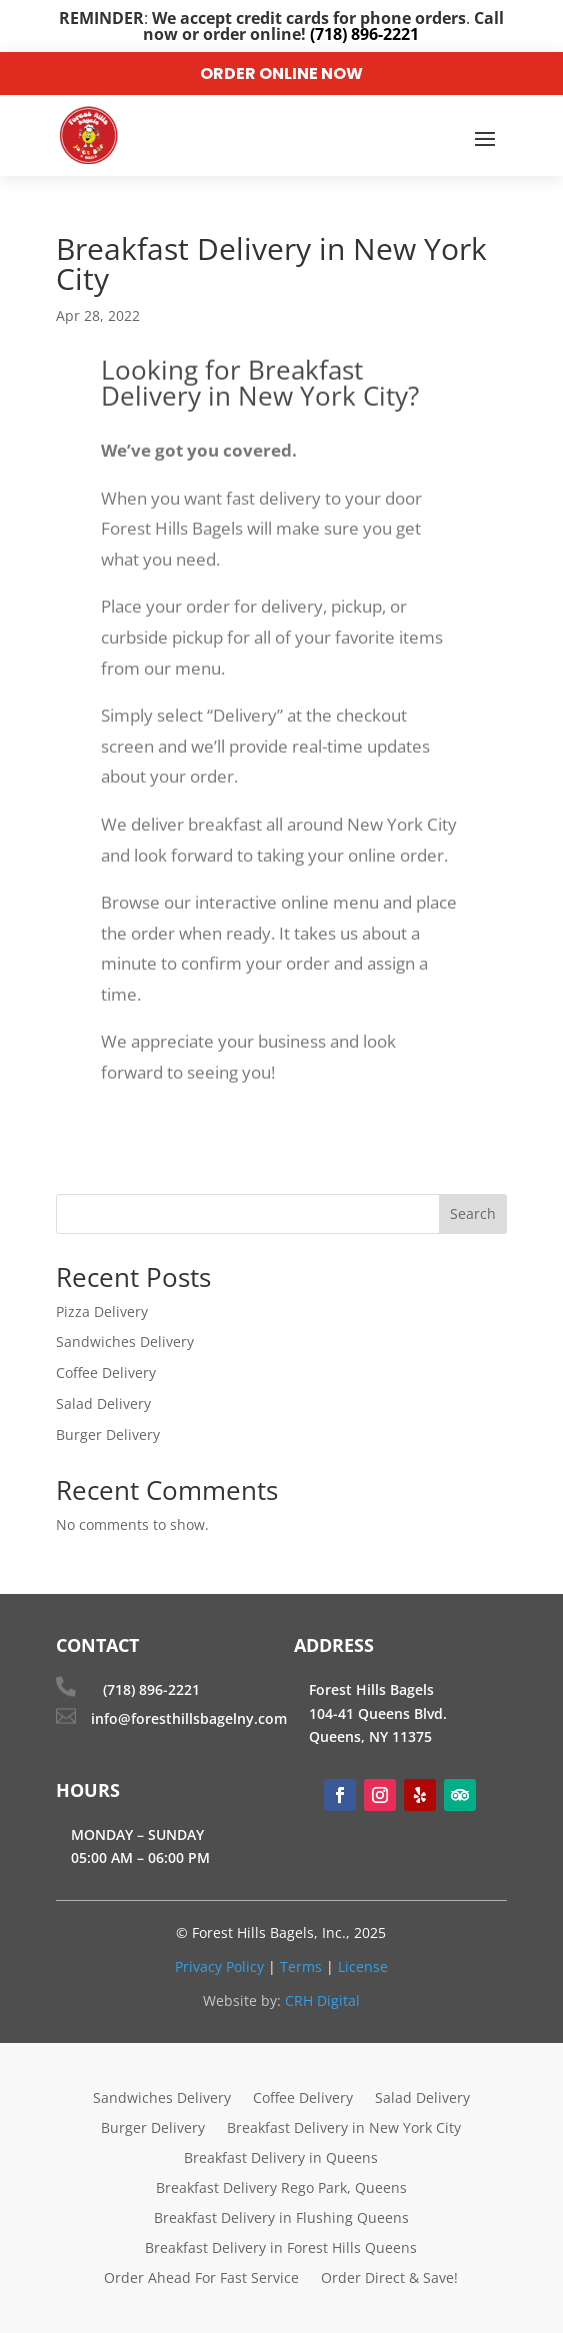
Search (473, 1213)
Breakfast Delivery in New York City (344, 2129)
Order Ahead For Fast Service (201, 2279)
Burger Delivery (108, 1434)
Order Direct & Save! (389, 2279)
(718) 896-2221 (151, 1689)
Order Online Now (281, 73)
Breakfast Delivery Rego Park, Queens (281, 2189)
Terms (301, 1966)
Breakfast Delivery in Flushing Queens (281, 2219)
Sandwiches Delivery (125, 1341)
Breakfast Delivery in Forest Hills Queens (281, 2249)
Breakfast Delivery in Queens (281, 2159)
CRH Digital (322, 2000)
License (363, 1966)
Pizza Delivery (102, 1311)
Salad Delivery (103, 1403)
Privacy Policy (219, 1966)
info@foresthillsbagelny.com (189, 1718)
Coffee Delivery (106, 1372)
